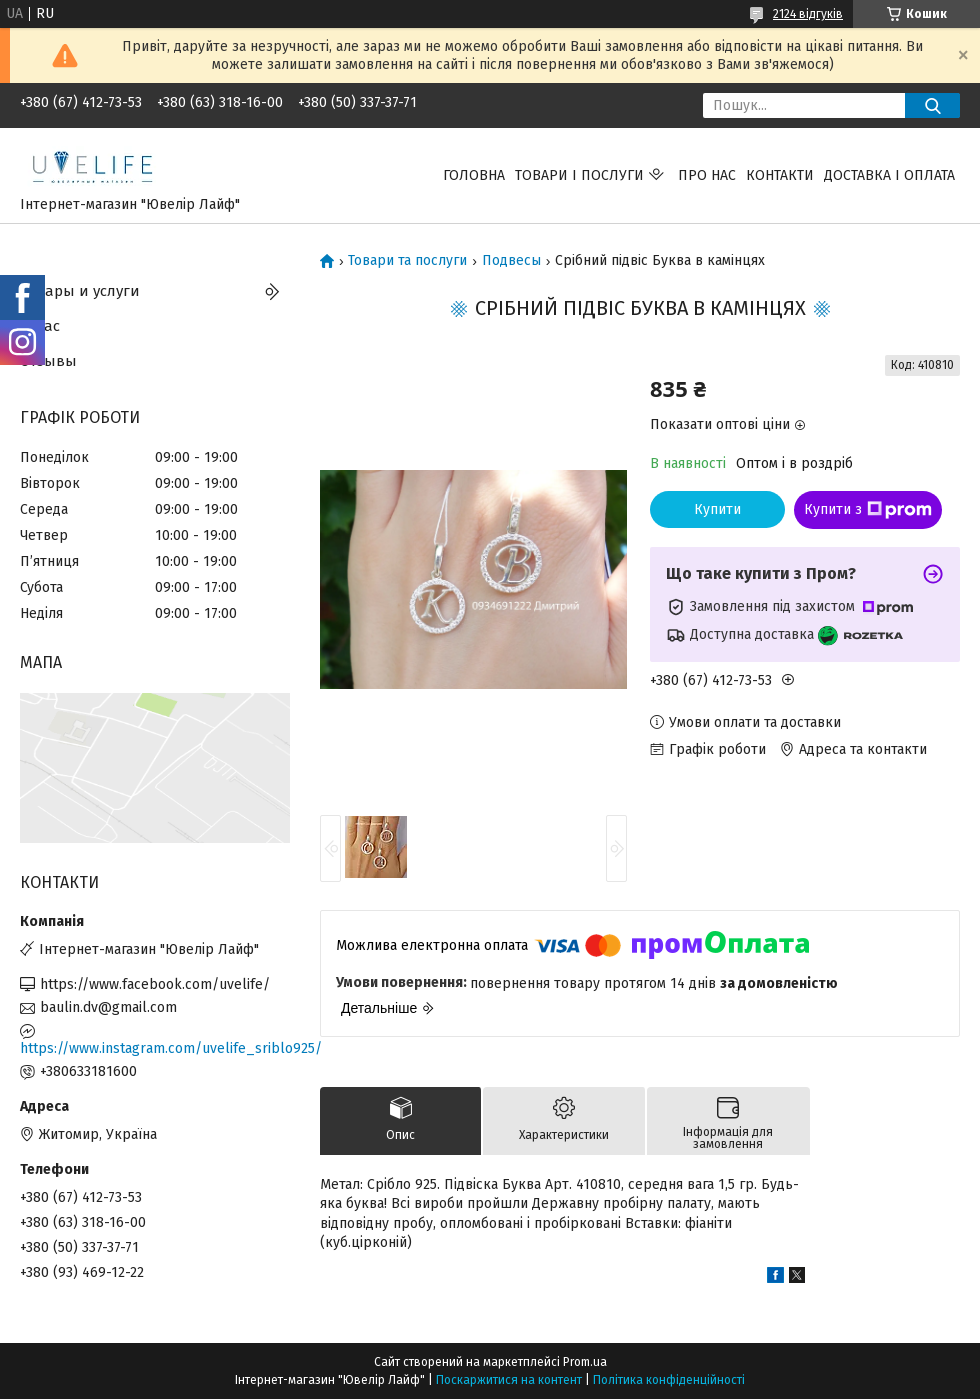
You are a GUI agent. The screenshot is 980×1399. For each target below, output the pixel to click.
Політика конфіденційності (669, 1380)
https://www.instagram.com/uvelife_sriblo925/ (155, 1048)
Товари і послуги (579, 175)
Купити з (868, 510)
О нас (40, 326)
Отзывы (48, 361)
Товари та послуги (407, 261)
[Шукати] (932, 105)
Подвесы (511, 261)
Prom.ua (585, 1362)
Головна (474, 175)
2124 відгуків (808, 14)
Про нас (707, 175)
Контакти (780, 175)
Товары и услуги (80, 291)
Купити (717, 509)
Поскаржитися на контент (509, 1380)
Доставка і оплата (889, 175)
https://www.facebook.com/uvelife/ (155, 984)
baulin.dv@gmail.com (108, 1007)
